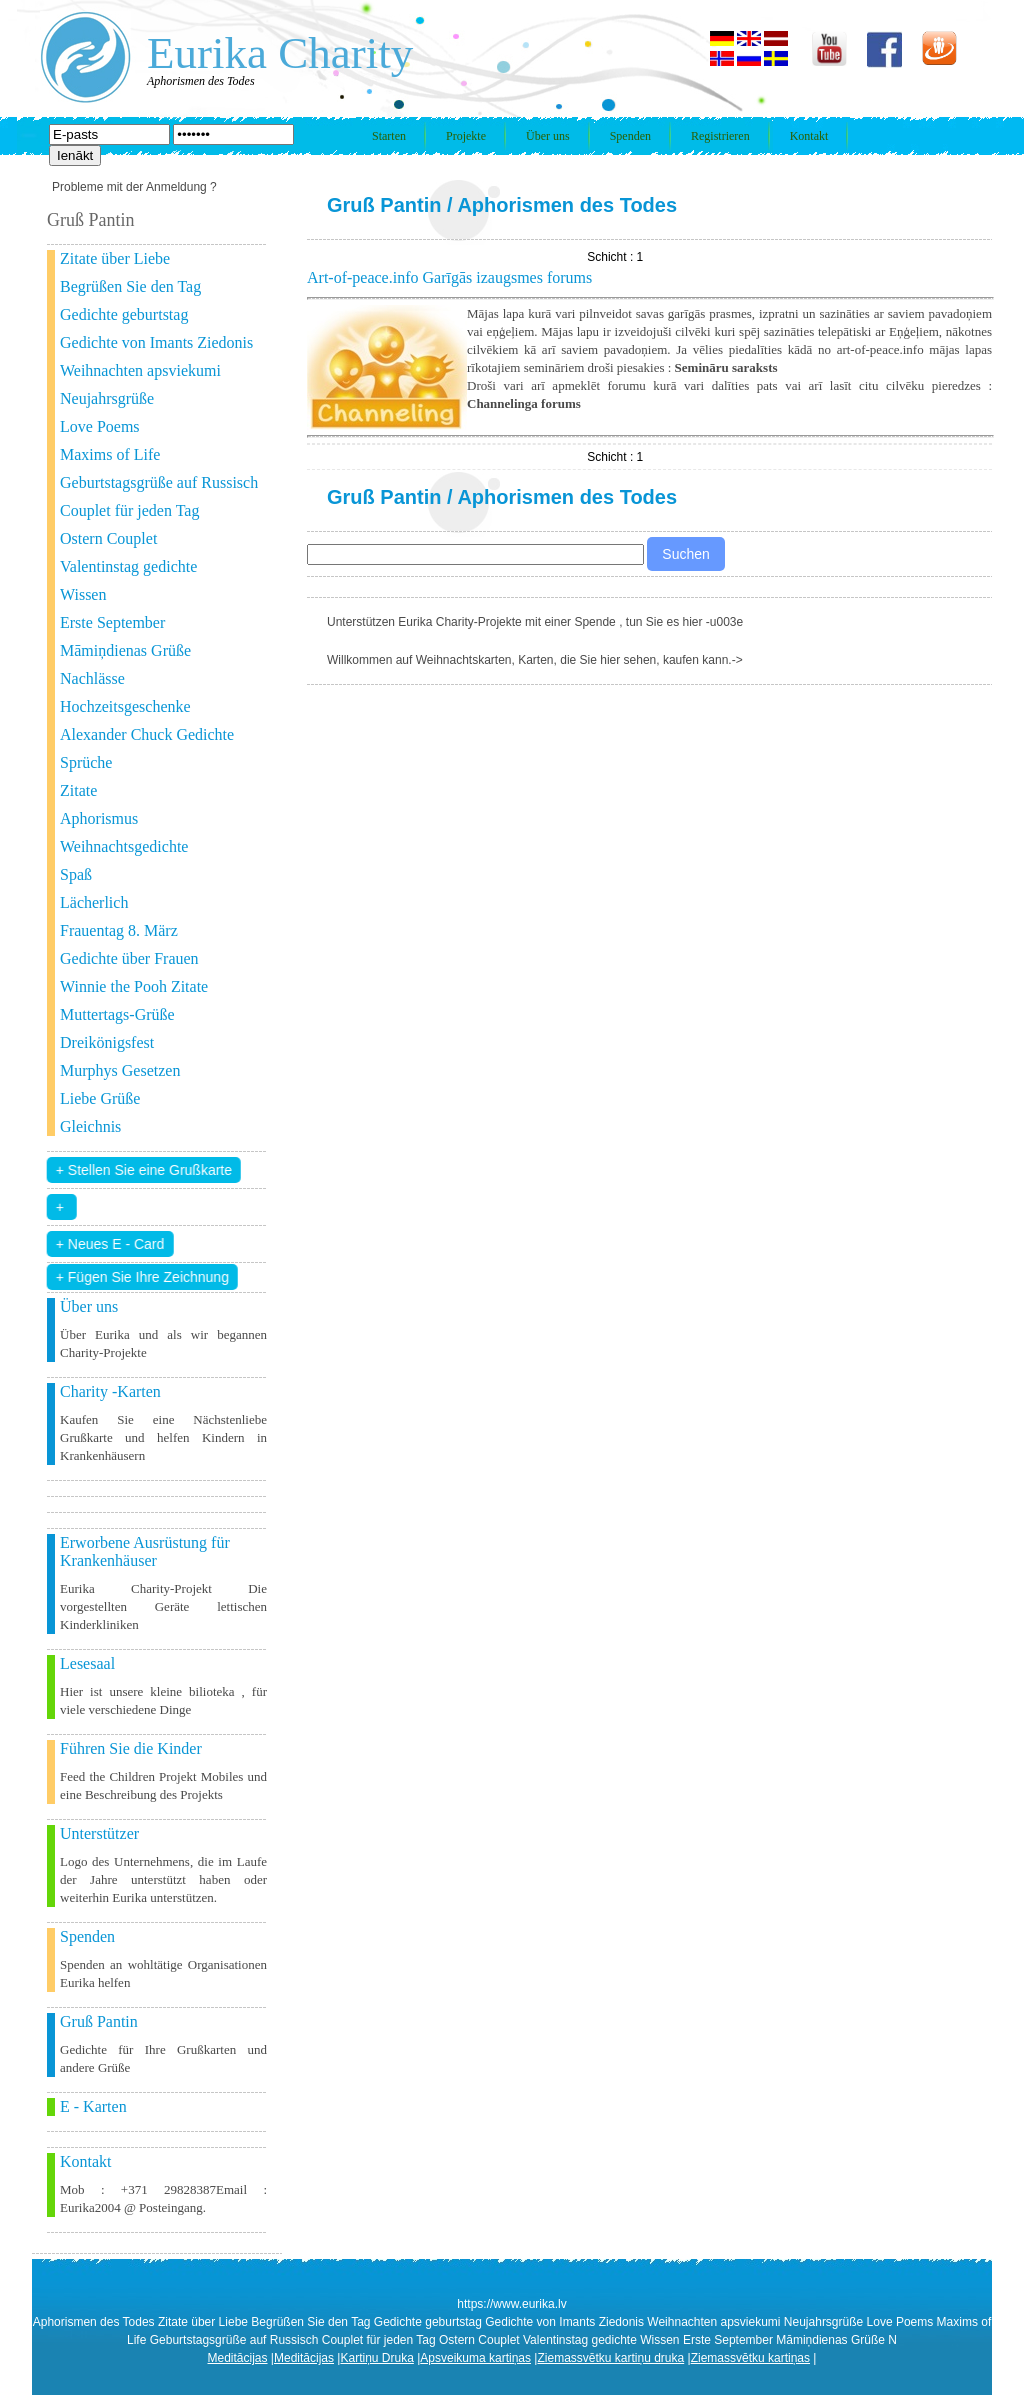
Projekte (466, 136)
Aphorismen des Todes (567, 205)
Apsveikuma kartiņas (475, 2358)
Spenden (630, 136)
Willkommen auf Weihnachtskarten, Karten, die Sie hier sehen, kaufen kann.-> (535, 660)
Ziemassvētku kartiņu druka (610, 2358)
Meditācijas (238, 2358)
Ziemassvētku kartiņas (750, 2358)
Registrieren (720, 136)
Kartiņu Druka (376, 2358)
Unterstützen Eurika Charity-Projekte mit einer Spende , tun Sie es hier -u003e (535, 622)
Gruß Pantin (384, 205)
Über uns (548, 136)
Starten (389, 136)
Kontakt (809, 136)
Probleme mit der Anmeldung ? (134, 187)
